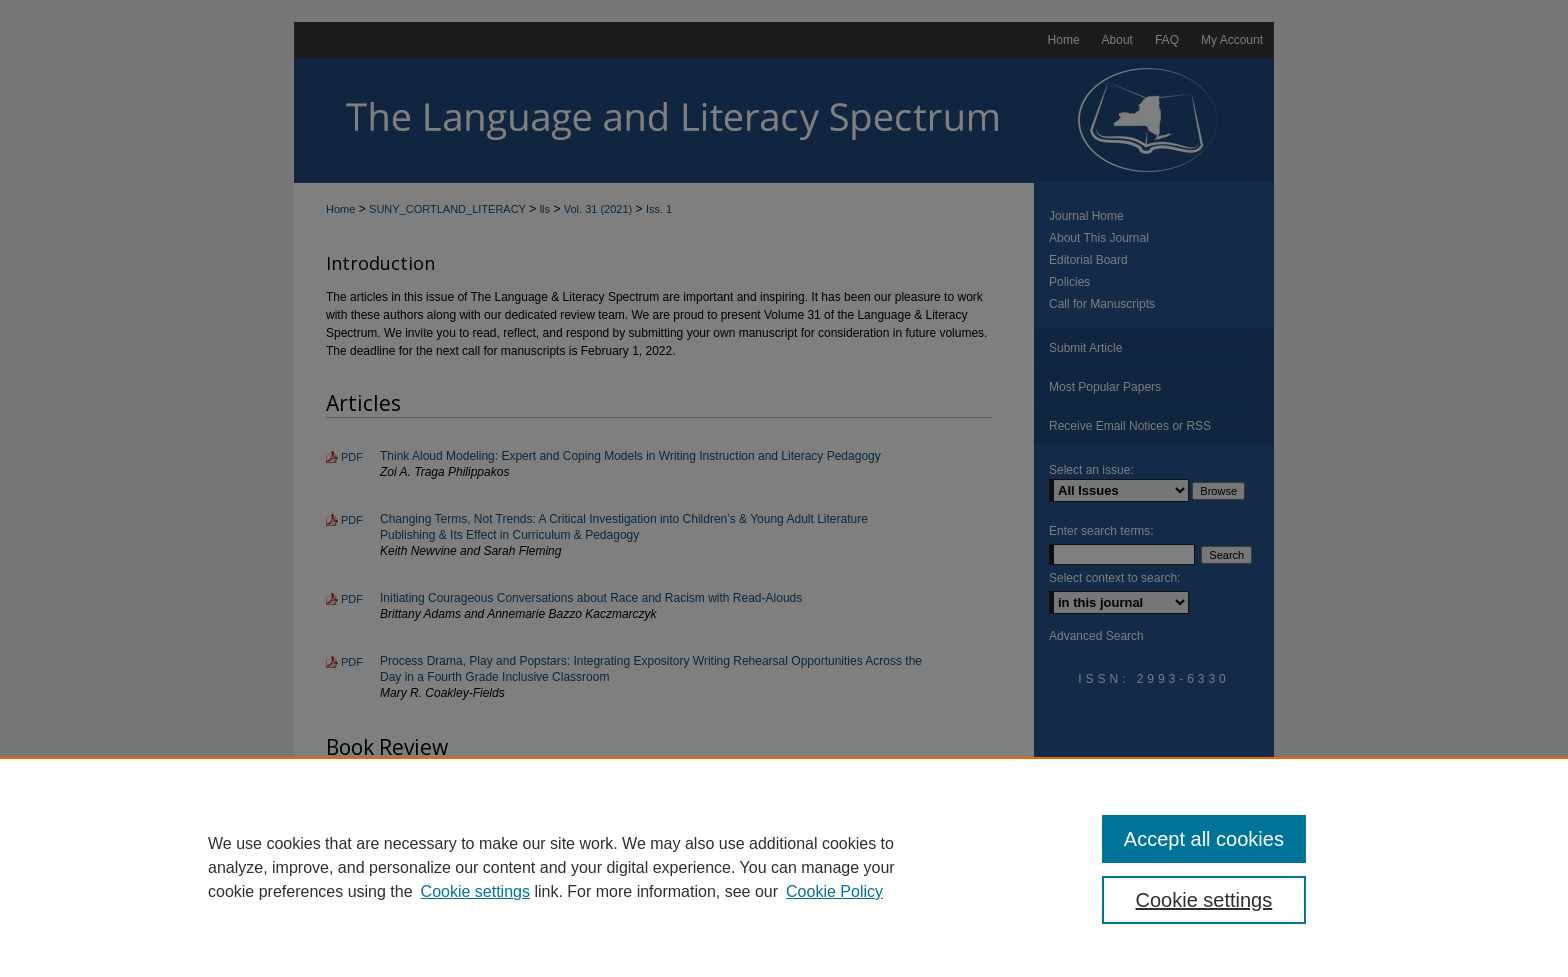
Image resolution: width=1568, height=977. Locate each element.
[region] (784, 867)
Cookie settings (475, 891)
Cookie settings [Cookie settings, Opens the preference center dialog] (1204, 900)
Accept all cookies (1204, 839)
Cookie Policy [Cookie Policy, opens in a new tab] (834, 891)
